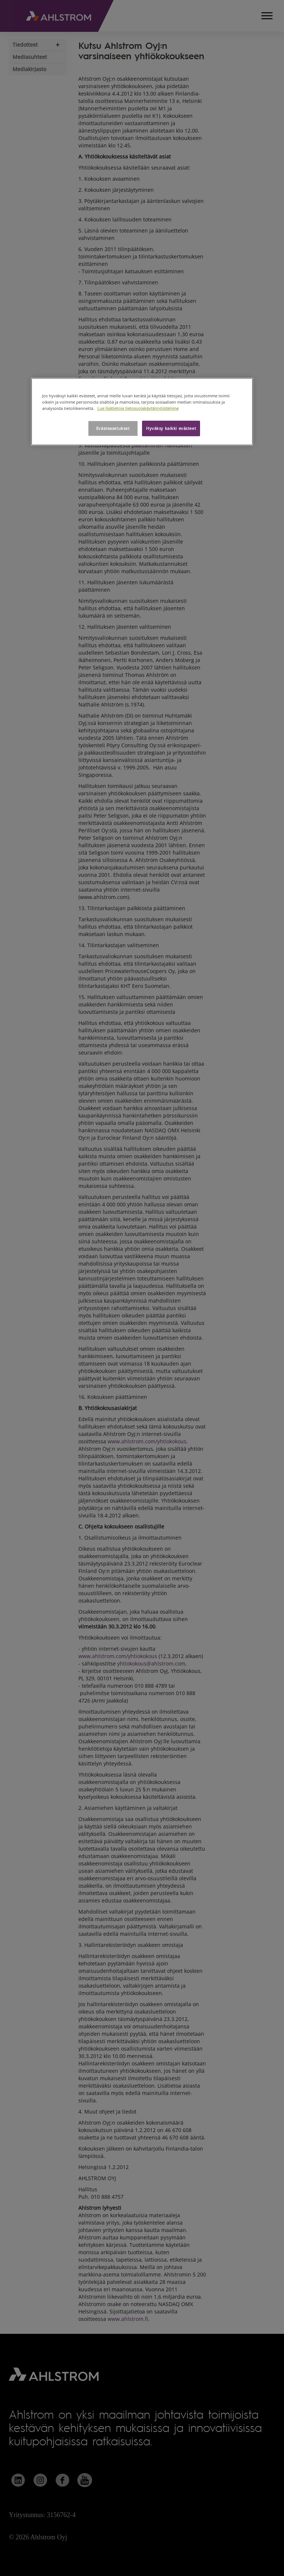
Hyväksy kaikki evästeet (171, 428)
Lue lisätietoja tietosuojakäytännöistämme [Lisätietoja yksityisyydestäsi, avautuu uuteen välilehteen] (138, 408)
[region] (142, 411)
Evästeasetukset (113, 428)
